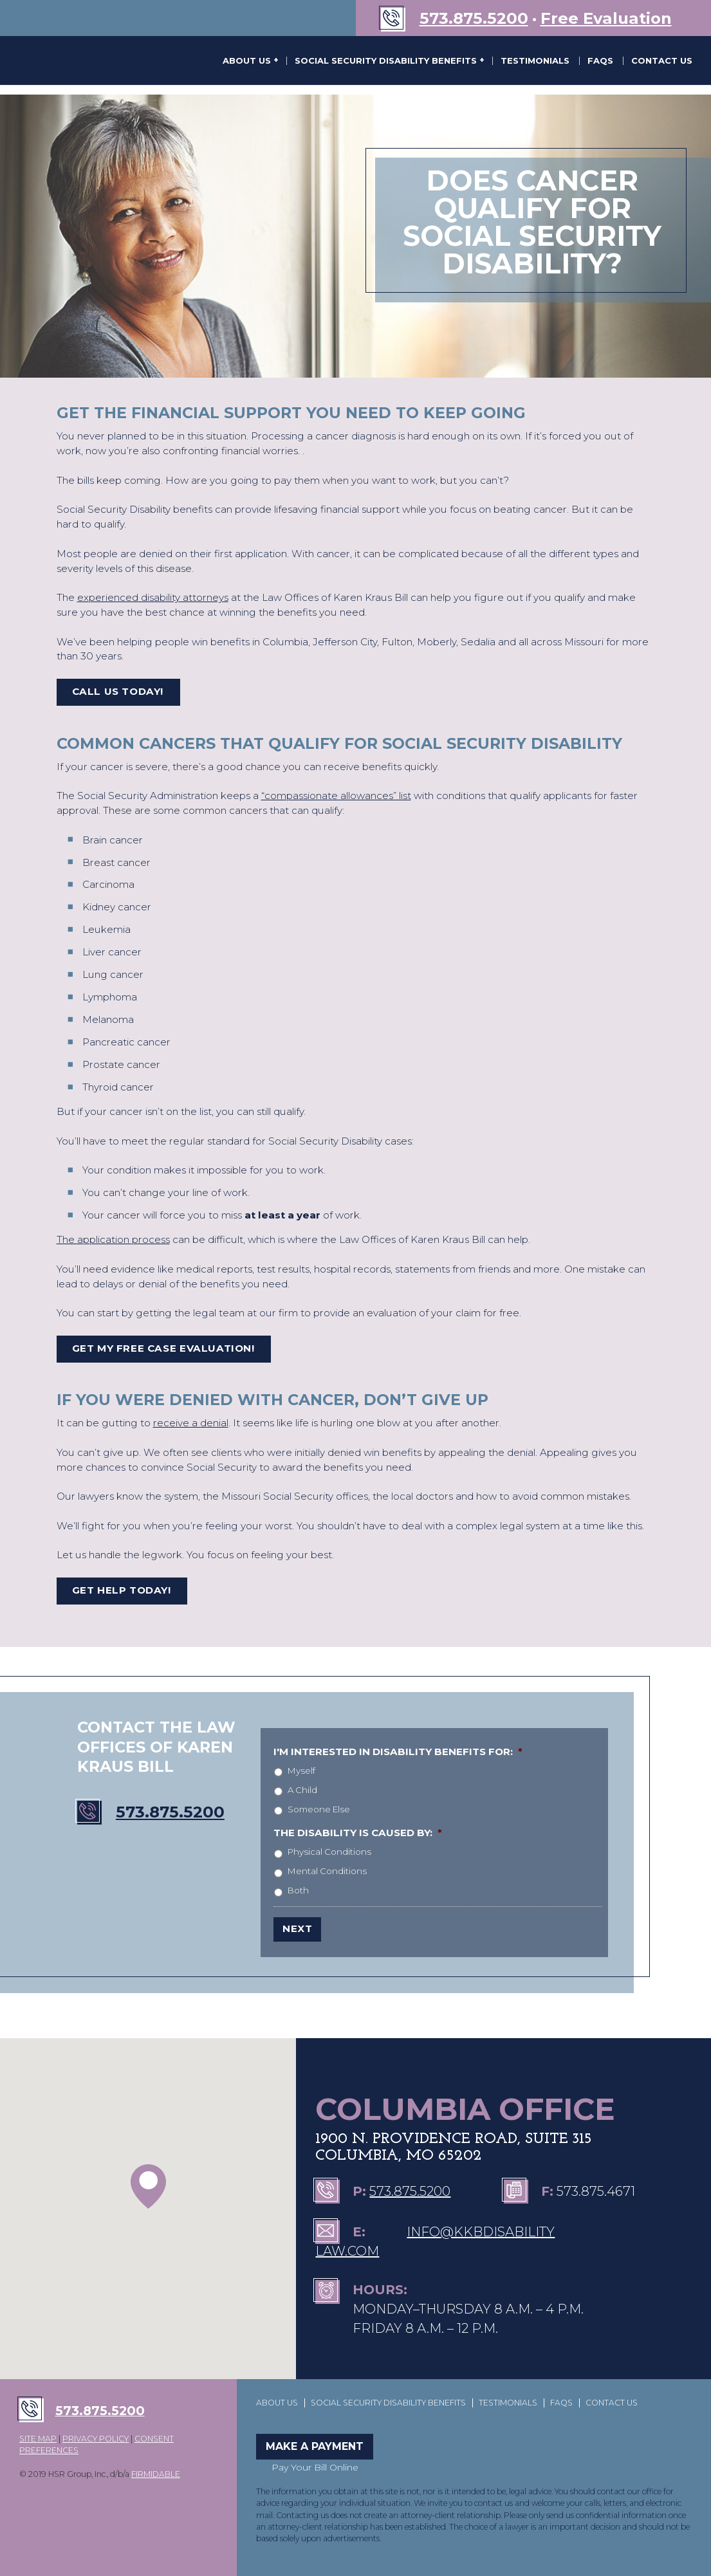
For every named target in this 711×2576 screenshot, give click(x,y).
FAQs (600, 60)
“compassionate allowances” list (336, 795)
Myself (301, 1770)
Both (298, 1890)
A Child (302, 1790)
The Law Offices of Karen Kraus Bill (74, 60)
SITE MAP (38, 2438)
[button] (148, 2186)
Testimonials (535, 60)
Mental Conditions (327, 1871)
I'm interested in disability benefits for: (397, 1751)
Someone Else (319, 1809)
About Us (248, 60)
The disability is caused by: (357, 1832)
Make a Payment (315, 2446)
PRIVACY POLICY (95, 2438)
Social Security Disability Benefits (387, 60)
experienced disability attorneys (152, 597)
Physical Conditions (329, 1851)
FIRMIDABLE (155, 2474)
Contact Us (661, 60)
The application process (113, 1239)
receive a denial (190, 1423)
